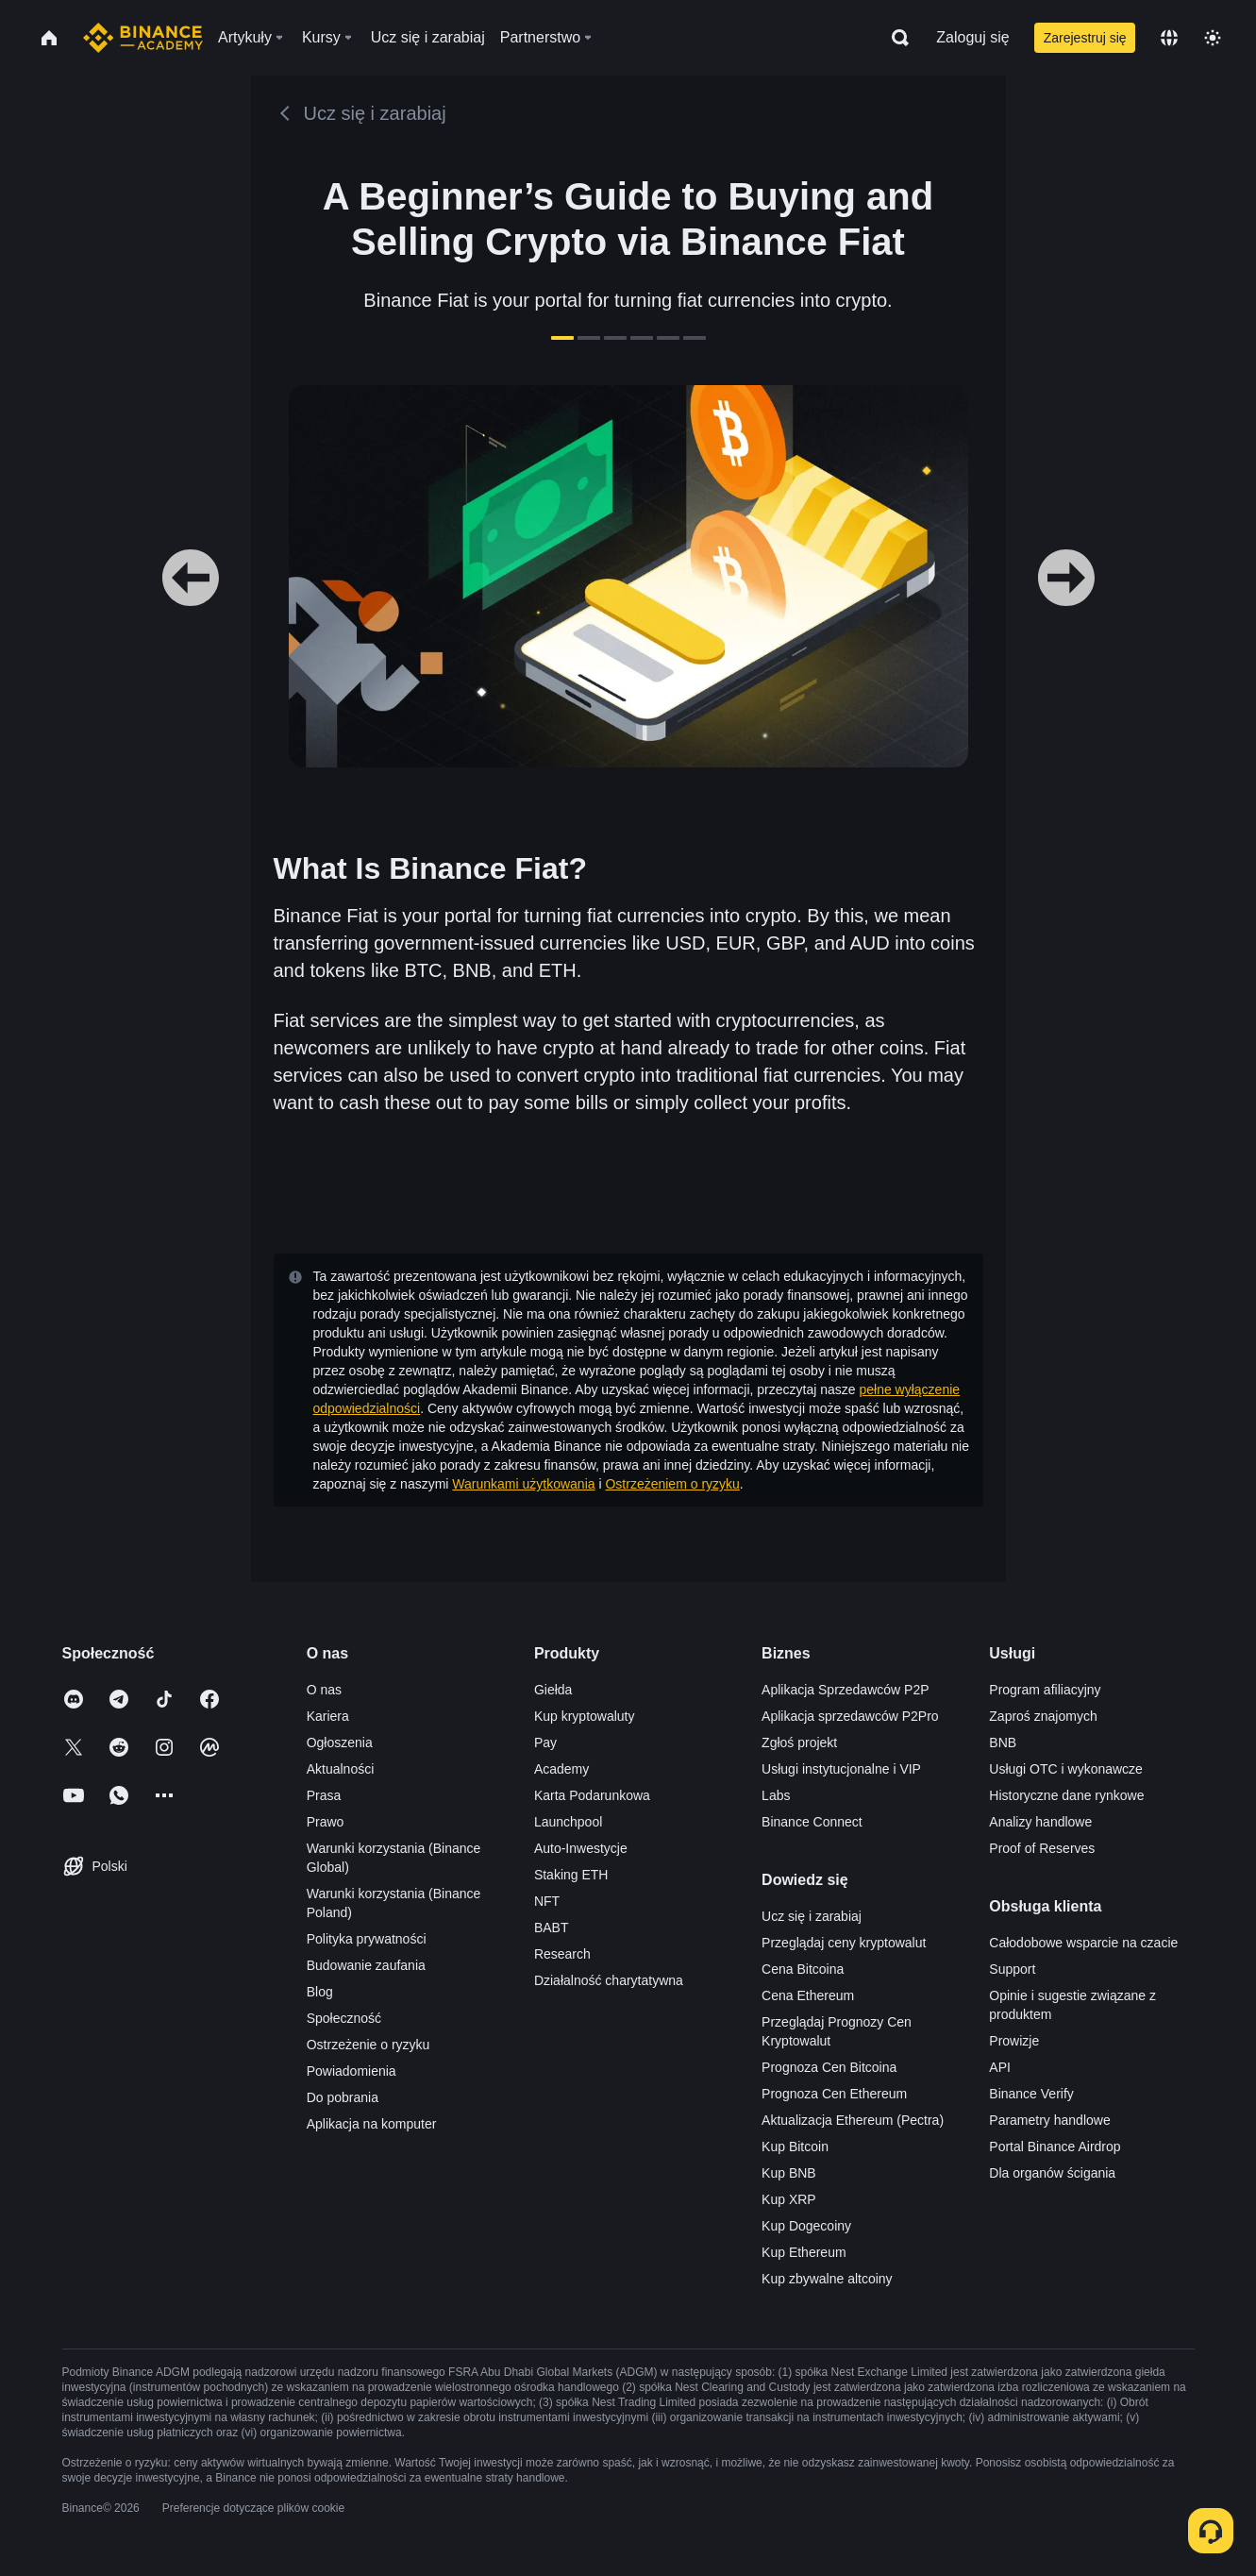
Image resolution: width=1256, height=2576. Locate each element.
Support (1012, 1969)
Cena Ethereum (808, 1995)
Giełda (553, 1689)
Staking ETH (571, 1874)
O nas (324, 1689)
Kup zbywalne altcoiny (827, 2278)
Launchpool (568, 1821)
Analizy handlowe (1040, 1821)
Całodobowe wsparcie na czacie (1083, 1942)
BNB (1002, 1742)
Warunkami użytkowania (523, 1483)
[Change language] (1169, 38)
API (1000, 2067)
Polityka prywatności (367, 1938)
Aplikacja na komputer (372, 2123)
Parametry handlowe (1049, 2120)
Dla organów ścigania (1052, 2172)
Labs (776, 1795)
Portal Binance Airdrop (1054, 2146)
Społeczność (344, 2018)
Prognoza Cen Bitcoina (829, 2067)
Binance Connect (812, 1821)
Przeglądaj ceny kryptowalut (844, 1942)
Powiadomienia (351, 2071)
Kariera (328, 1716)
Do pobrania (342, 2097)
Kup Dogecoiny (806, 2225)
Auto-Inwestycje (581, 1848)
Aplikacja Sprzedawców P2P (845, 1689)
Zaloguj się (972, 37)
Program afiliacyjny (1044, 1689)
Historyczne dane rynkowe (1066, 1795)
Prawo (325, 1821)
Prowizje (1014, 2040)
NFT (547, 1901)
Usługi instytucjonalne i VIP (841, 1768)
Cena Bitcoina (803, 1969)
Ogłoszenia (340, 1742)
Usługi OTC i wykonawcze (1066, 1768)
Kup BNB (789, 2172)
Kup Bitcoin (795, 2146)
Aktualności (341, 1768)
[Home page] (143, 38)
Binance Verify (1031, 2093)
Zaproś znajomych (1043, 1716)
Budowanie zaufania (366, 1965)
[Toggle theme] (1212, 38)
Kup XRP (789, 2199)
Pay (545, 1742)
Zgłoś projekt (799, 1742)
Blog (320, 1991)
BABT (551, 1927)
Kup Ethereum (804, 2252)
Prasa (324, 1795)
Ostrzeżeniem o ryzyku (672, 1483)
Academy (561, 1768)
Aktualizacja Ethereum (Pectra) (853, 2120)
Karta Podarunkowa (592, 1795)
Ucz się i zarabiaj (812, 1916)
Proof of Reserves (1042, 1848)
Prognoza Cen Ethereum (834, 2093)
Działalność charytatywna (608, 1980)
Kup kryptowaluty (584, 1716)
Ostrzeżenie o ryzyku (368, 2044)
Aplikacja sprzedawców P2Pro (850, 1716)
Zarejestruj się (1085, 37)
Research (562, 1953)
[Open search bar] (895, 38)
